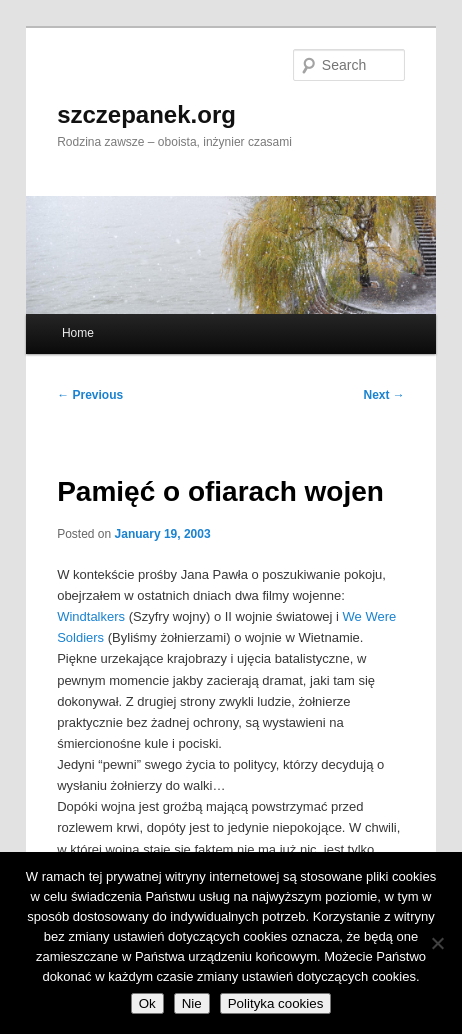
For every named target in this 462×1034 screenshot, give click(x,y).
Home (78, 333)
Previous (90, 395)
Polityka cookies (276, 1003)
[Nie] (437, 943)
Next (384, 395)
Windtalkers (91, 616)
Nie (192, 1003)
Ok (147, 1003)
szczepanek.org (146, 114)
